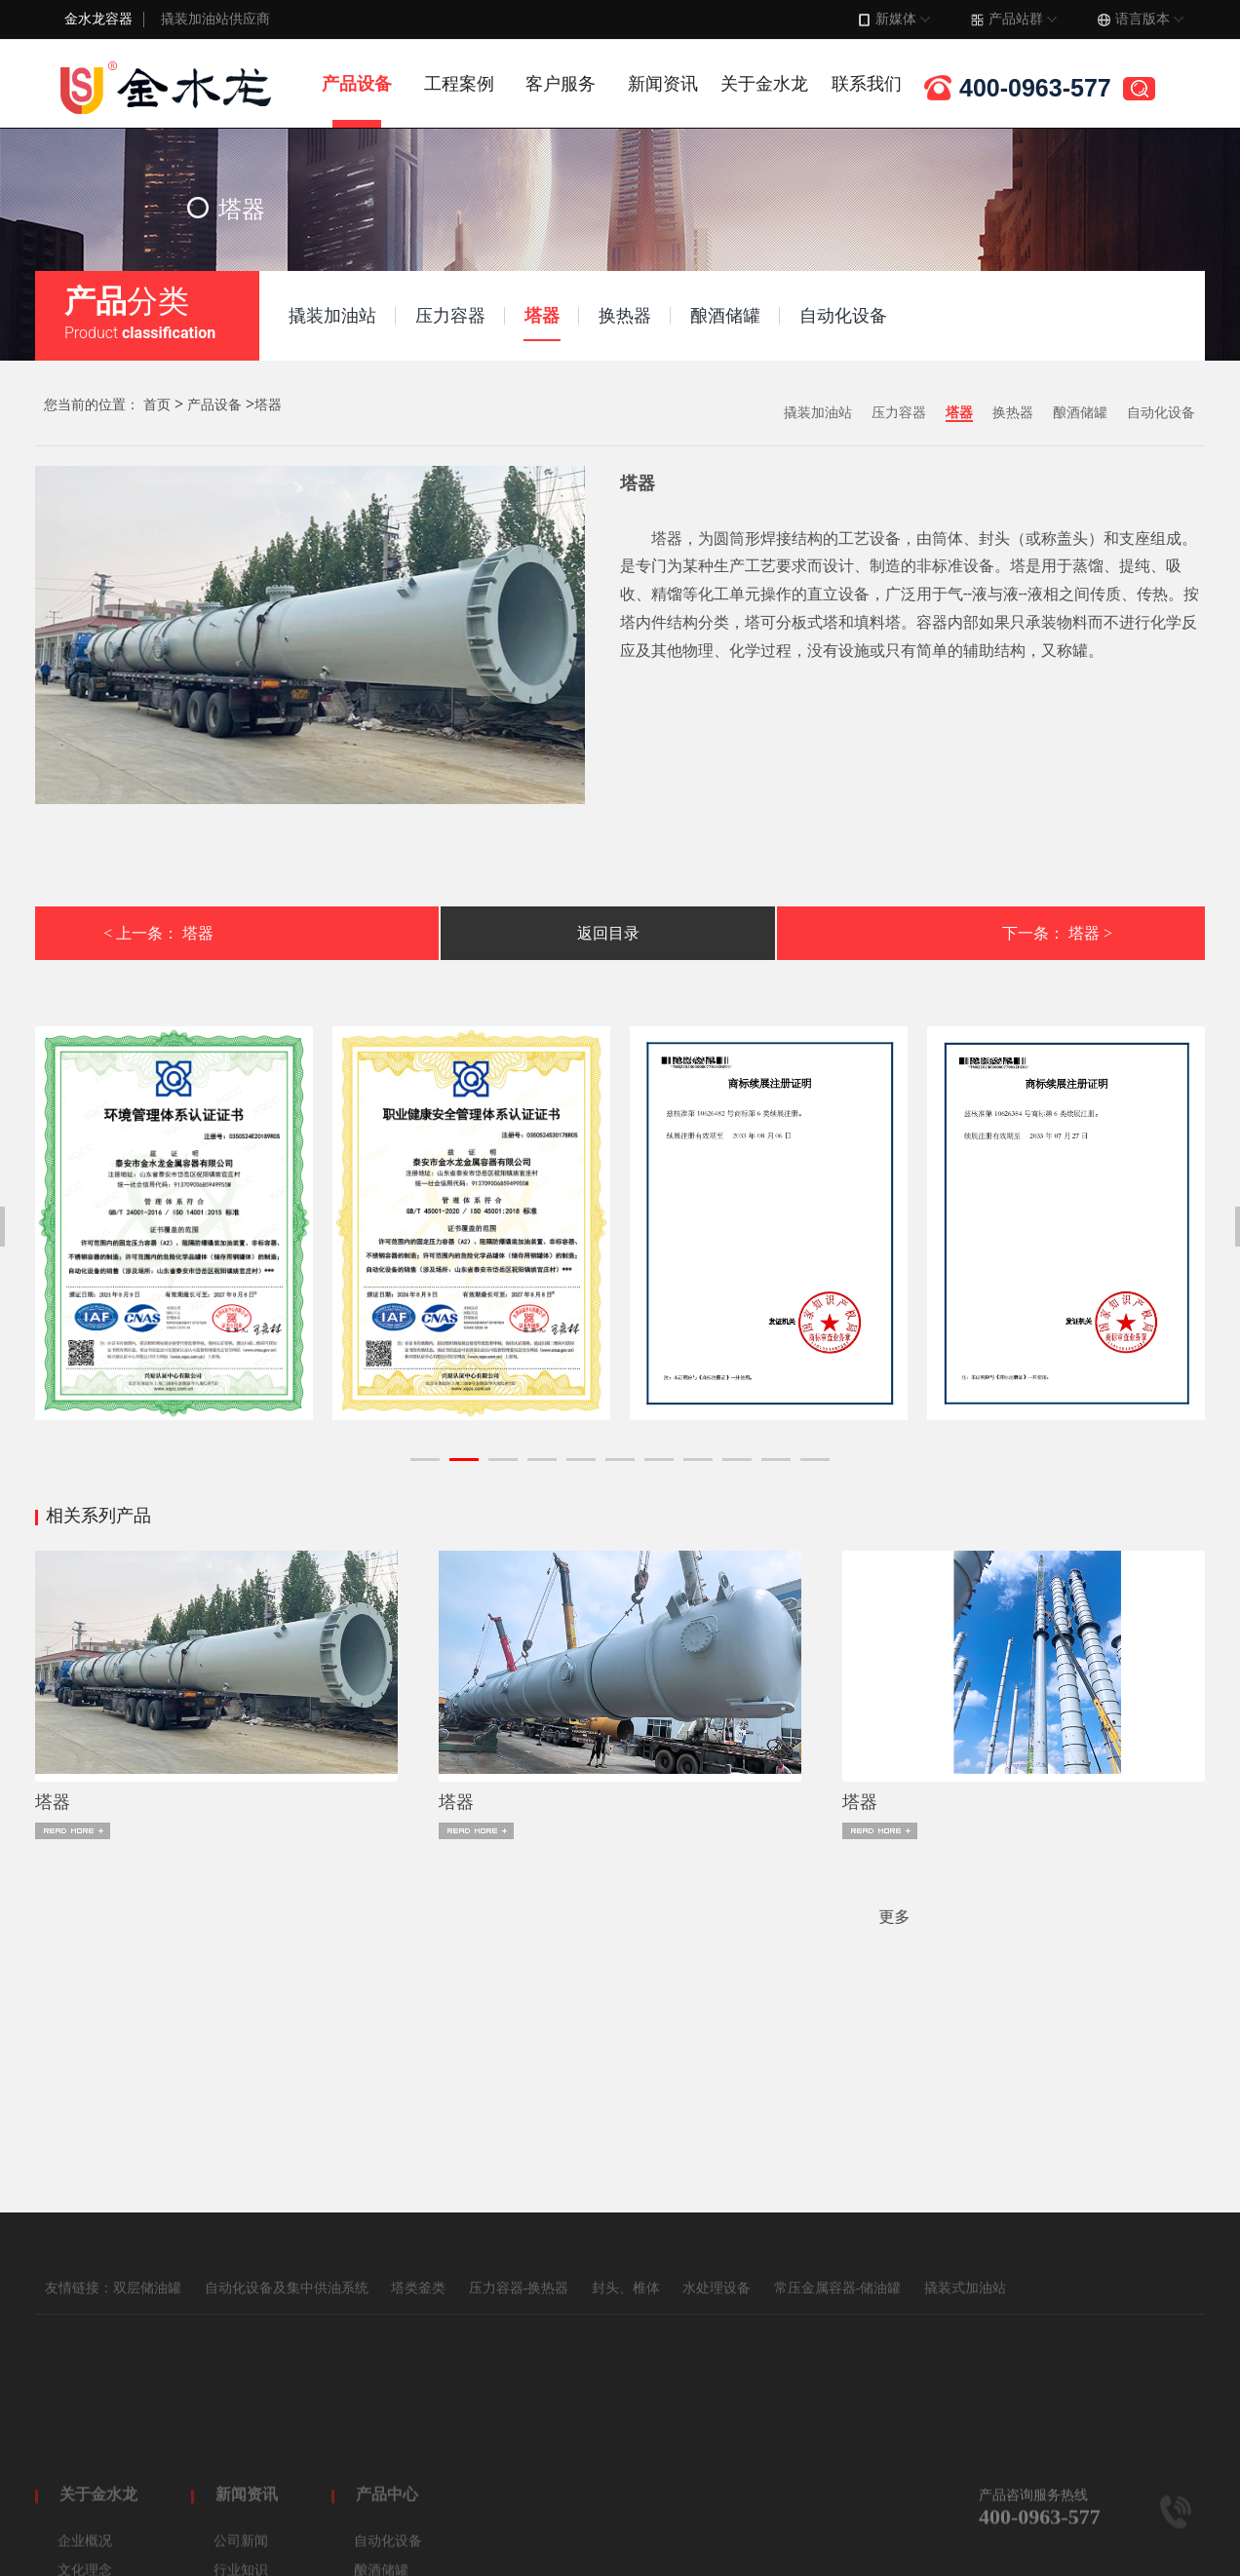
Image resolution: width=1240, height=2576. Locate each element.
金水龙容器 (98, 19)
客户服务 (560, 84)
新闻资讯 (663, 84)
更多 (130, 1916)
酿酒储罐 (1080, 412)
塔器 (268, 405)
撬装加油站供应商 (215, 19)
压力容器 (899, 412)
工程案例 (459, 84)
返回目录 (608, 933)
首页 (157, 405)
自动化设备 (1161, 412)
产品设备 (357, 84)
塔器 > (1090, 933)
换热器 (1012, 412)
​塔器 (52, 1802)
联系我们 (867, 84)
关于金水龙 (764, 84)
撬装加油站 (818, 412)
